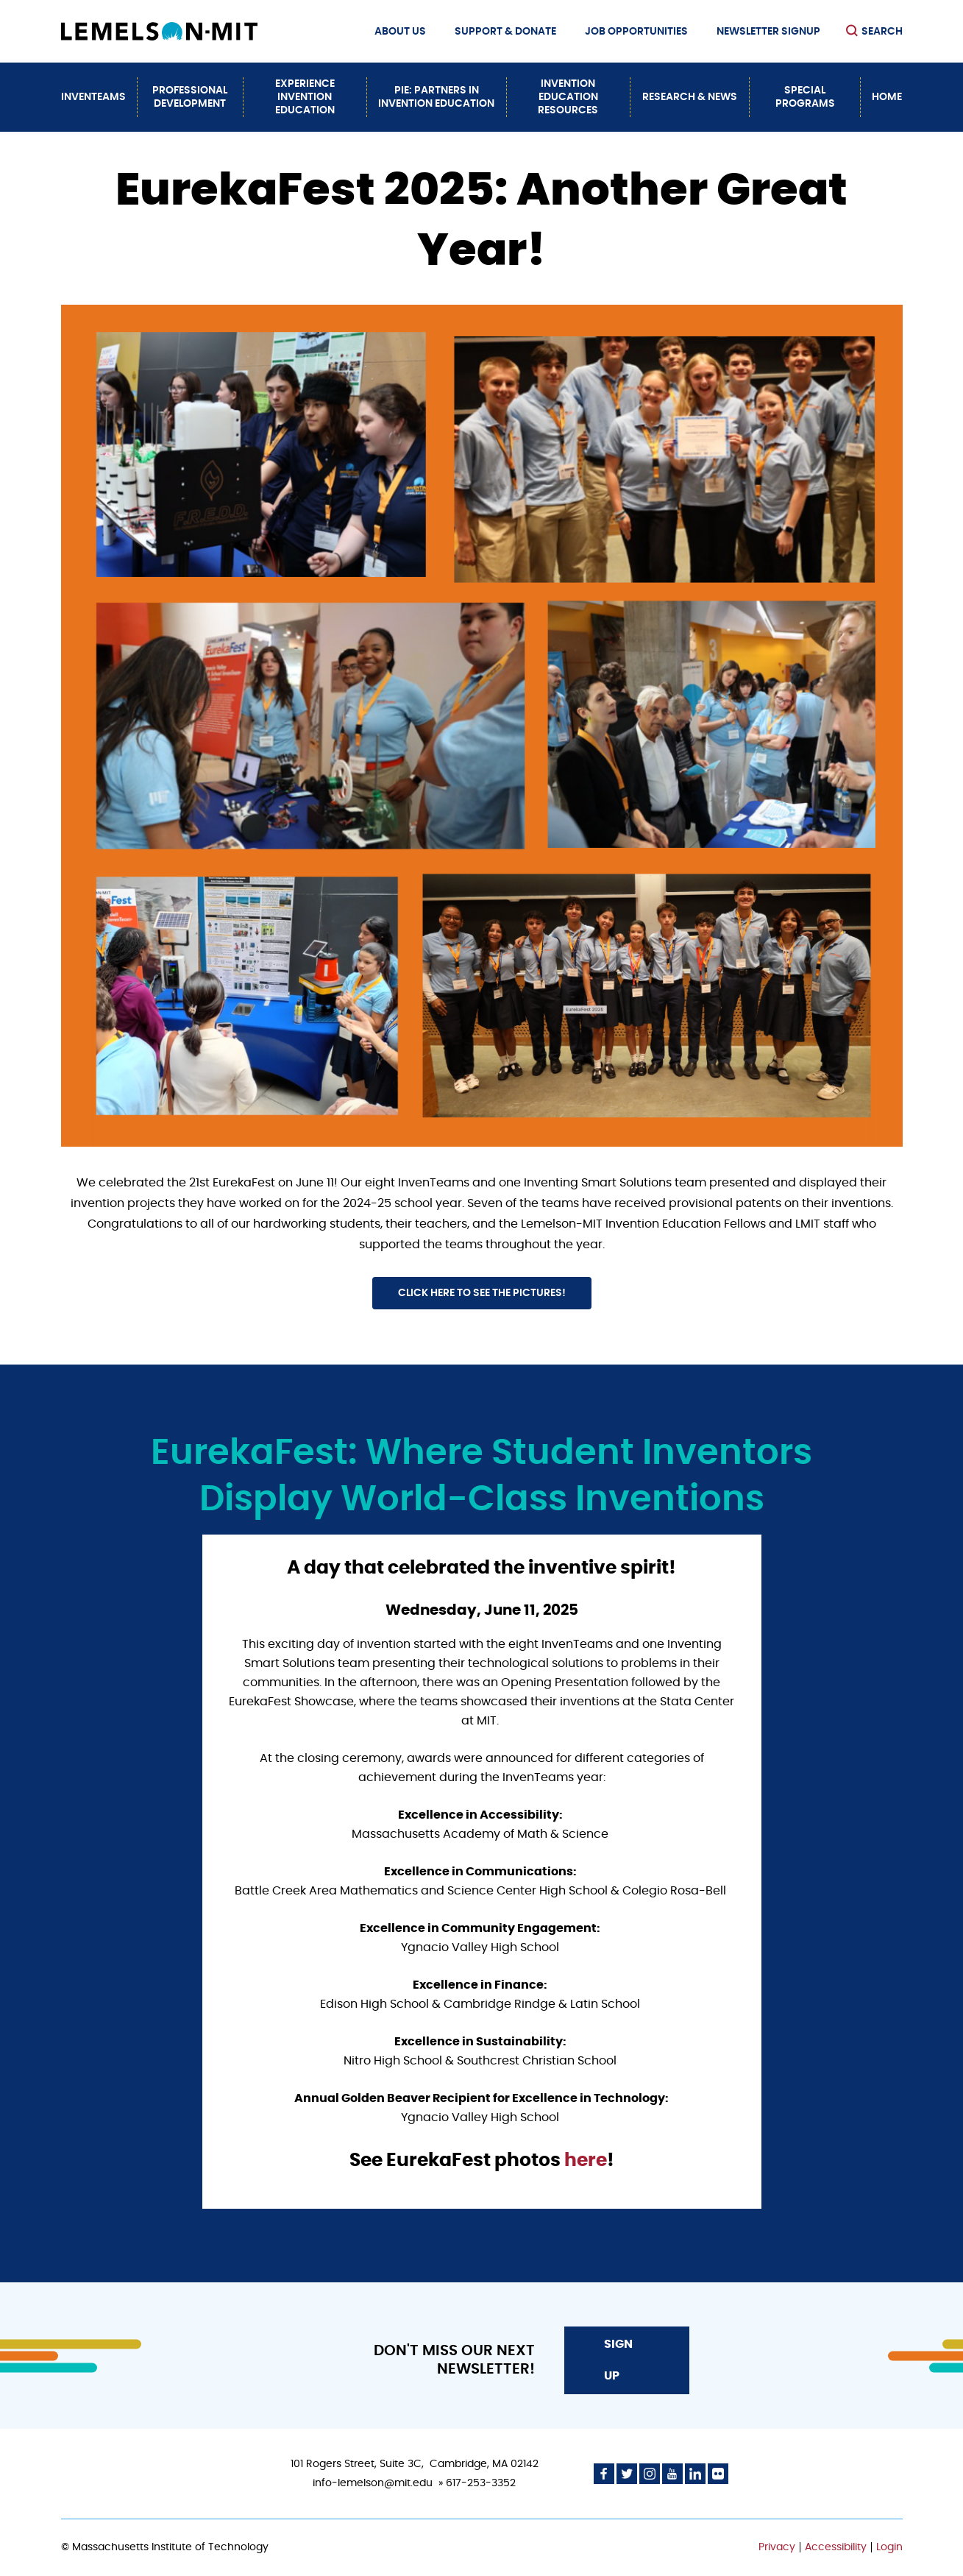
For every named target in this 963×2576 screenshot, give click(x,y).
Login (889, 2547)
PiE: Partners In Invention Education (436, 97)
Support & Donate (505, 31)
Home (887, 97)
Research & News (689, 97)
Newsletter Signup (768, 31)
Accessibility (836, 2547)
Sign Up (618, 2359)
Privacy (776, 2547)
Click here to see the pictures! (482, 1293)
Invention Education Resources (568, 97)
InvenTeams (93, 97)
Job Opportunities (636, 31)
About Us (400, 31)
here (584, 2160)
